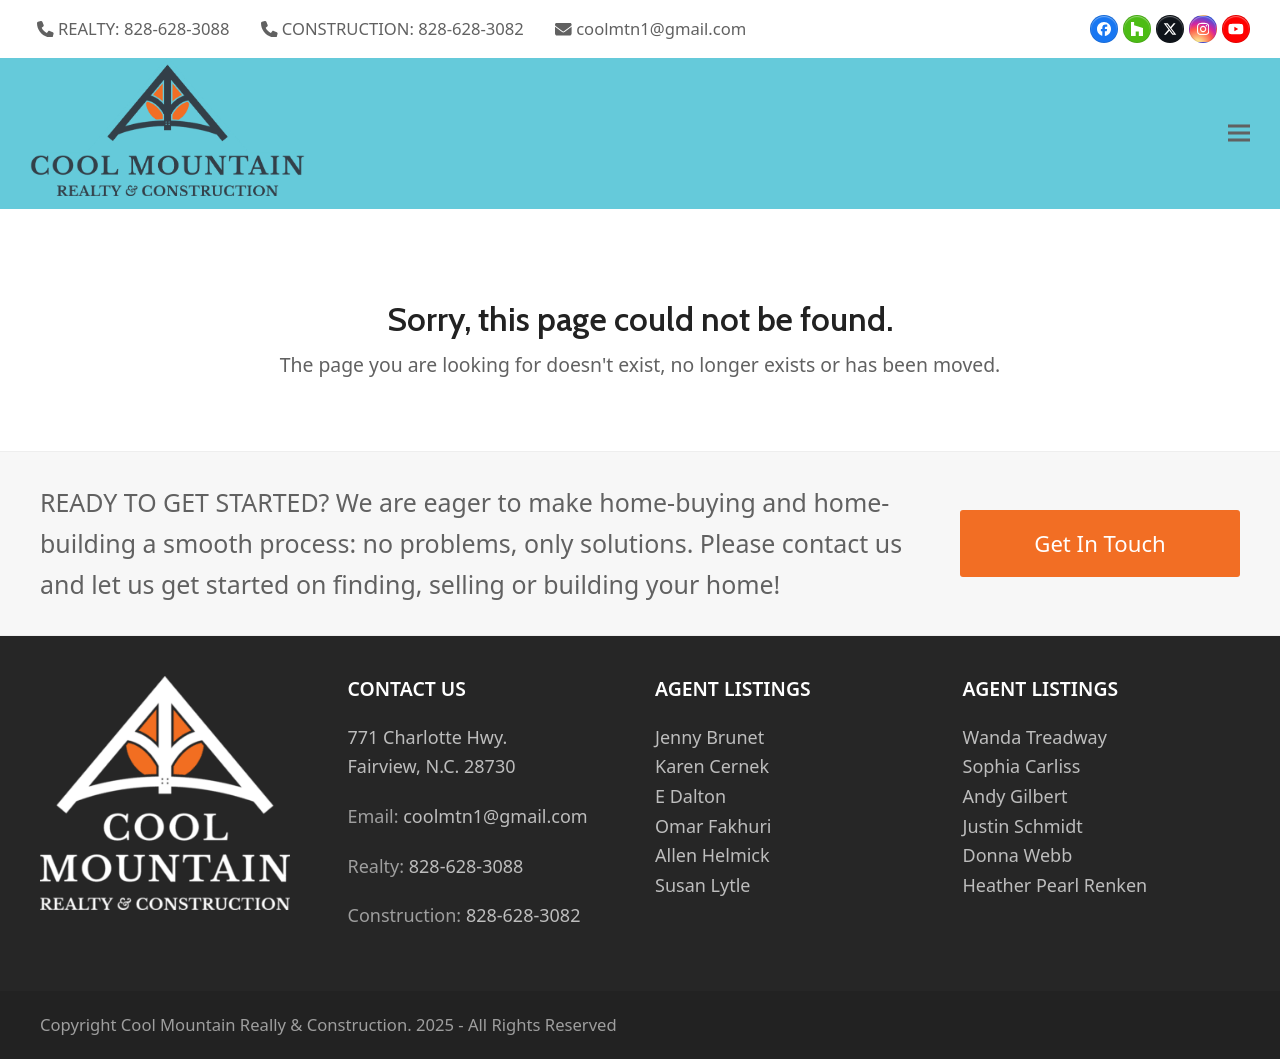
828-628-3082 (523, 915)
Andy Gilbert (1015, 796)
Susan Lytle (702, 885)
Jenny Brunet (709, 737)
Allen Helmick (712, 855)
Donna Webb (1018, 855)
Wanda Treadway (1035, 737)
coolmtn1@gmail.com (661, 28)
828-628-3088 (466, 866)
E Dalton (690, 796)
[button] (1239, 133)
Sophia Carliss (1022, 766)
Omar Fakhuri (713, 826)
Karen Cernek (712, 766)
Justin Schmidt (1023, 826)
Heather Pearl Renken (1055, 885)
